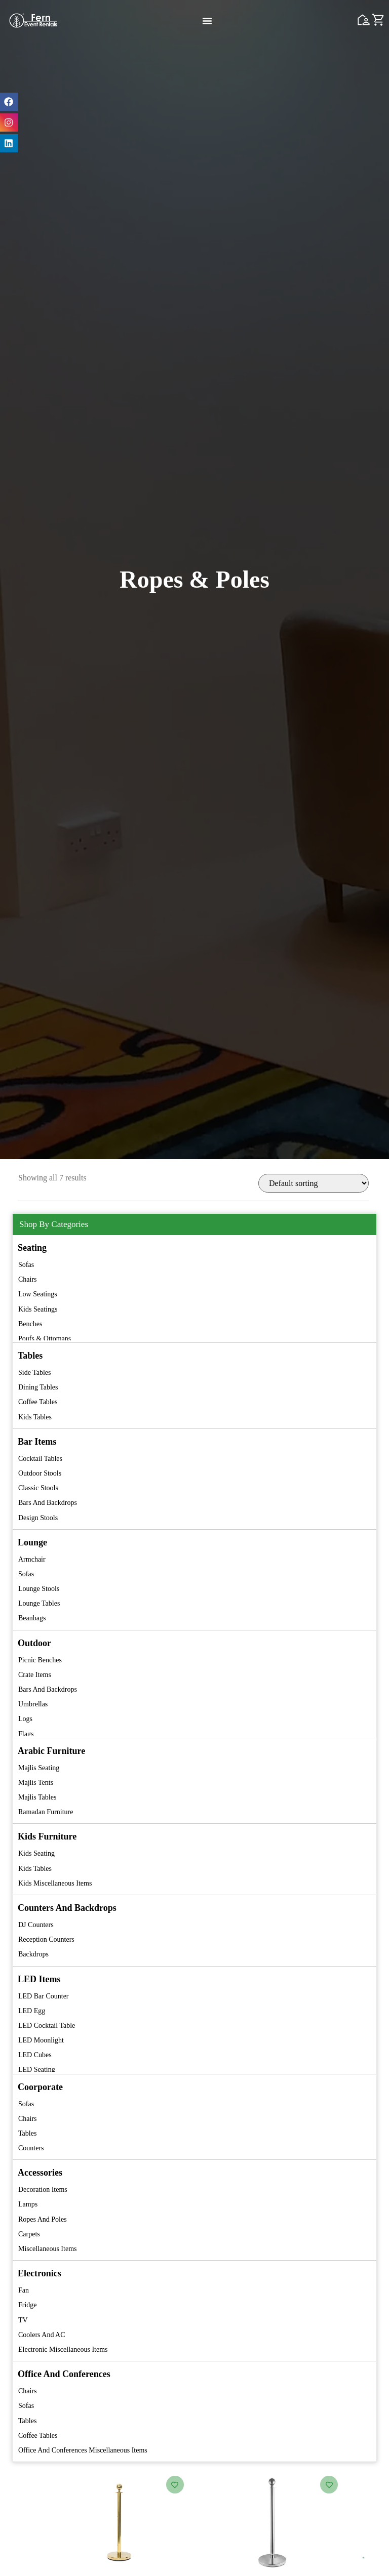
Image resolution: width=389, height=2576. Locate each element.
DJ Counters (36, 1925)
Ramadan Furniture (45, 1812)
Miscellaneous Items (47, 2249)
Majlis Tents (35, 1782)
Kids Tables (35, 1417)
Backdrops (33, 1954)
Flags (25, 1734)
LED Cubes (35, 2055)
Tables (27, 2133)
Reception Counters (46, 1939)
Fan (23, 2290)
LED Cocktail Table (46, 2025)
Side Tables (34, 1372)
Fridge (27, 2305)
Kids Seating (36, 1853)
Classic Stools (38, 1488)
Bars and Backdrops (47, 1502)
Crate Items (34, 1675)
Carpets (29, 2234)
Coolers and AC (41, 2335)
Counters (31, 2148)
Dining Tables (38, 1387)
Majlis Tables (37, 1797)
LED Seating (36, 2069)
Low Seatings (37, 1294)
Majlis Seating (38, 1768)
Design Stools (38, 1518)
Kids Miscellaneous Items (55, 1883)
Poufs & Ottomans (44, 1338)
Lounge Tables (39, 1603)
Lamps (27, 2204)
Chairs (27, 1279)
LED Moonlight (41, 2040)
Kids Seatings (37, 1309)
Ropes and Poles (42, 2219)
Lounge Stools (38, 1588)
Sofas (26, 1265)
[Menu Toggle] (207, 21)
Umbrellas (33, 1704)
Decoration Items (42, 2189)
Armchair (32, 1559)
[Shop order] (313, 1183)
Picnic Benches (40, 1660)
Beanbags (32, 1618)
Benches (30, 1324)
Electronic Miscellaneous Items (63, 2349)
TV (23, 2320)
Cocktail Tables (40, 1458)
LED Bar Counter (43, 1996)
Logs (25, 1719)
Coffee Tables (37, 1402)
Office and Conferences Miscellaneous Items (82, 2450)
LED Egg (31, 2011)
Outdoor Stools (39, 1473)
